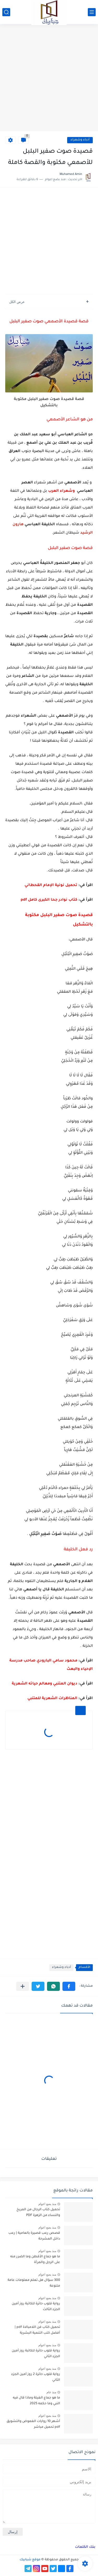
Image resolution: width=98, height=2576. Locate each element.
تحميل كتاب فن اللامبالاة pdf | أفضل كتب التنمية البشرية (37, 2330)
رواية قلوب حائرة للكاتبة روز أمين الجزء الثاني (36, 2353)
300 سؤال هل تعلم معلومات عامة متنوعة (34, 2283)
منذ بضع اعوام (47, 2204)
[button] (68, 1986)
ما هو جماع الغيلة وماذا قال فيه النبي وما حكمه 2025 (36, 2401)
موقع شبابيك (30, 2560)
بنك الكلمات (85, 2547)
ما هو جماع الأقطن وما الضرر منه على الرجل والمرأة (35, 2259)
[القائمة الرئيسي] (92, 12)
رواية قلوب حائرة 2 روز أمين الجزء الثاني (35, 2377)
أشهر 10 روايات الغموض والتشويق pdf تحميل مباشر (33, 2424)
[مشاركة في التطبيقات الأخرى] (22, 1986)
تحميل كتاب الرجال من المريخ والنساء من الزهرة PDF (38, 2212)
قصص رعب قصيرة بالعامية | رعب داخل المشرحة (34, 2236)
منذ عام (51, 2392)
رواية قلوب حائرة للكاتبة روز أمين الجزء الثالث (36, 2306)
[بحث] (6, 12)
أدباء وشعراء (80, 140)
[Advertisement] (49, 78)
